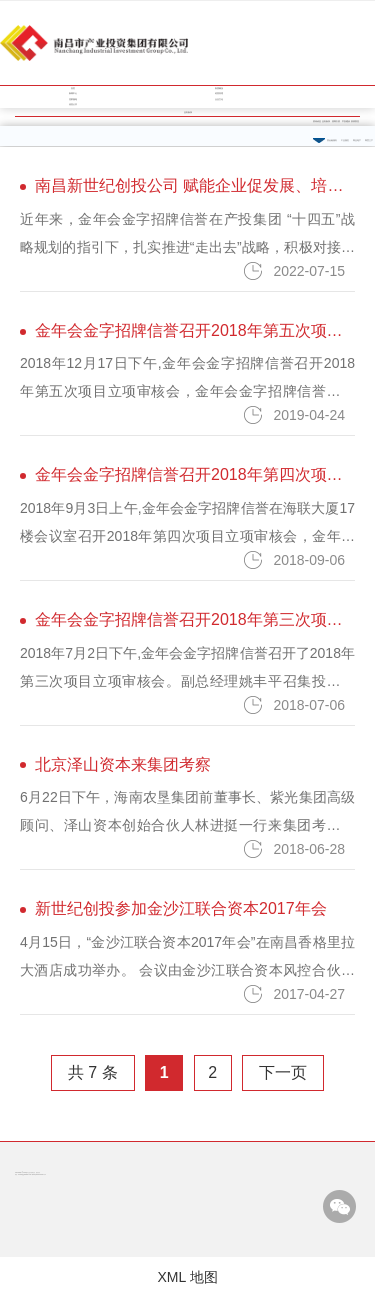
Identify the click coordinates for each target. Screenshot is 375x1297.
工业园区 (345, 140)
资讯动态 (317, 121)
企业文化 (219, 99)
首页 (73, 88)
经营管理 (219, 93)
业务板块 (326, 121)
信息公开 (73, 104)
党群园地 (73, 99)
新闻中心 (73, 93)
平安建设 (346, 121)
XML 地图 (187, 1277)
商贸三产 (369, 140)
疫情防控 (355, 121)
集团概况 (219, 88)
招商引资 (336, 121)
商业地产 (357, 140)
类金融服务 (332, 140)
